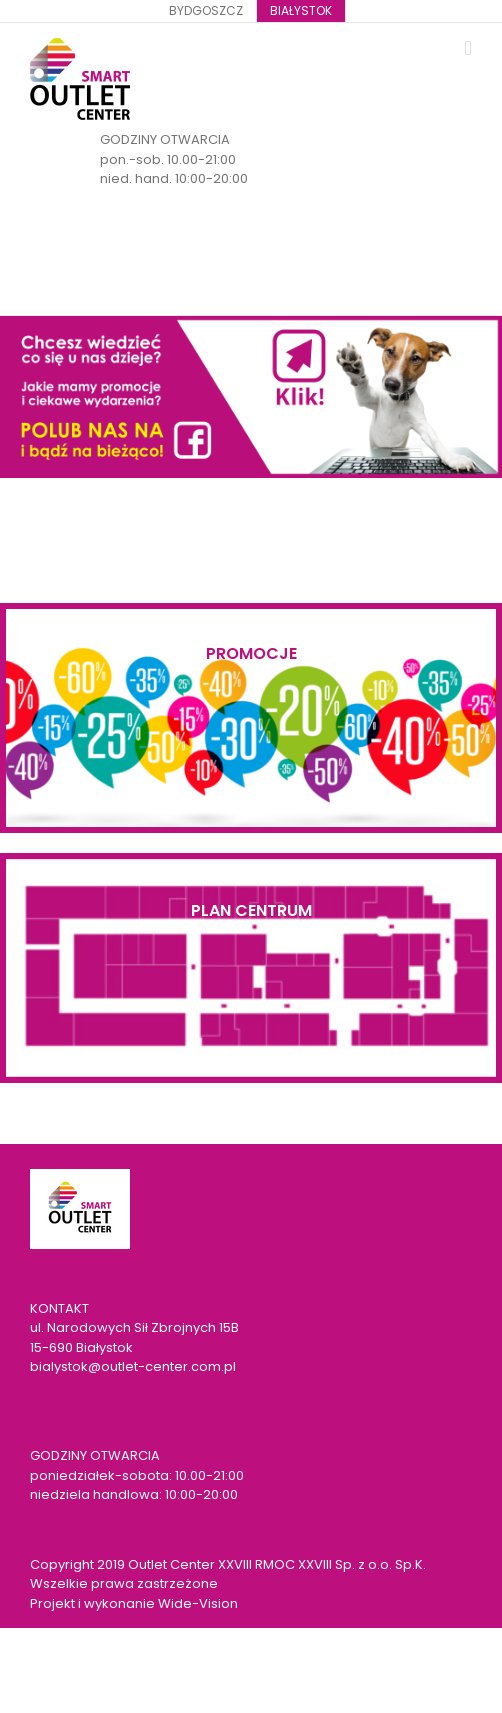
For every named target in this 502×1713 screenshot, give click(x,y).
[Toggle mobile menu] (468, 48)
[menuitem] (206, 11)
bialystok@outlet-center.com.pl (133, 1366)
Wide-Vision (198, 1603)
